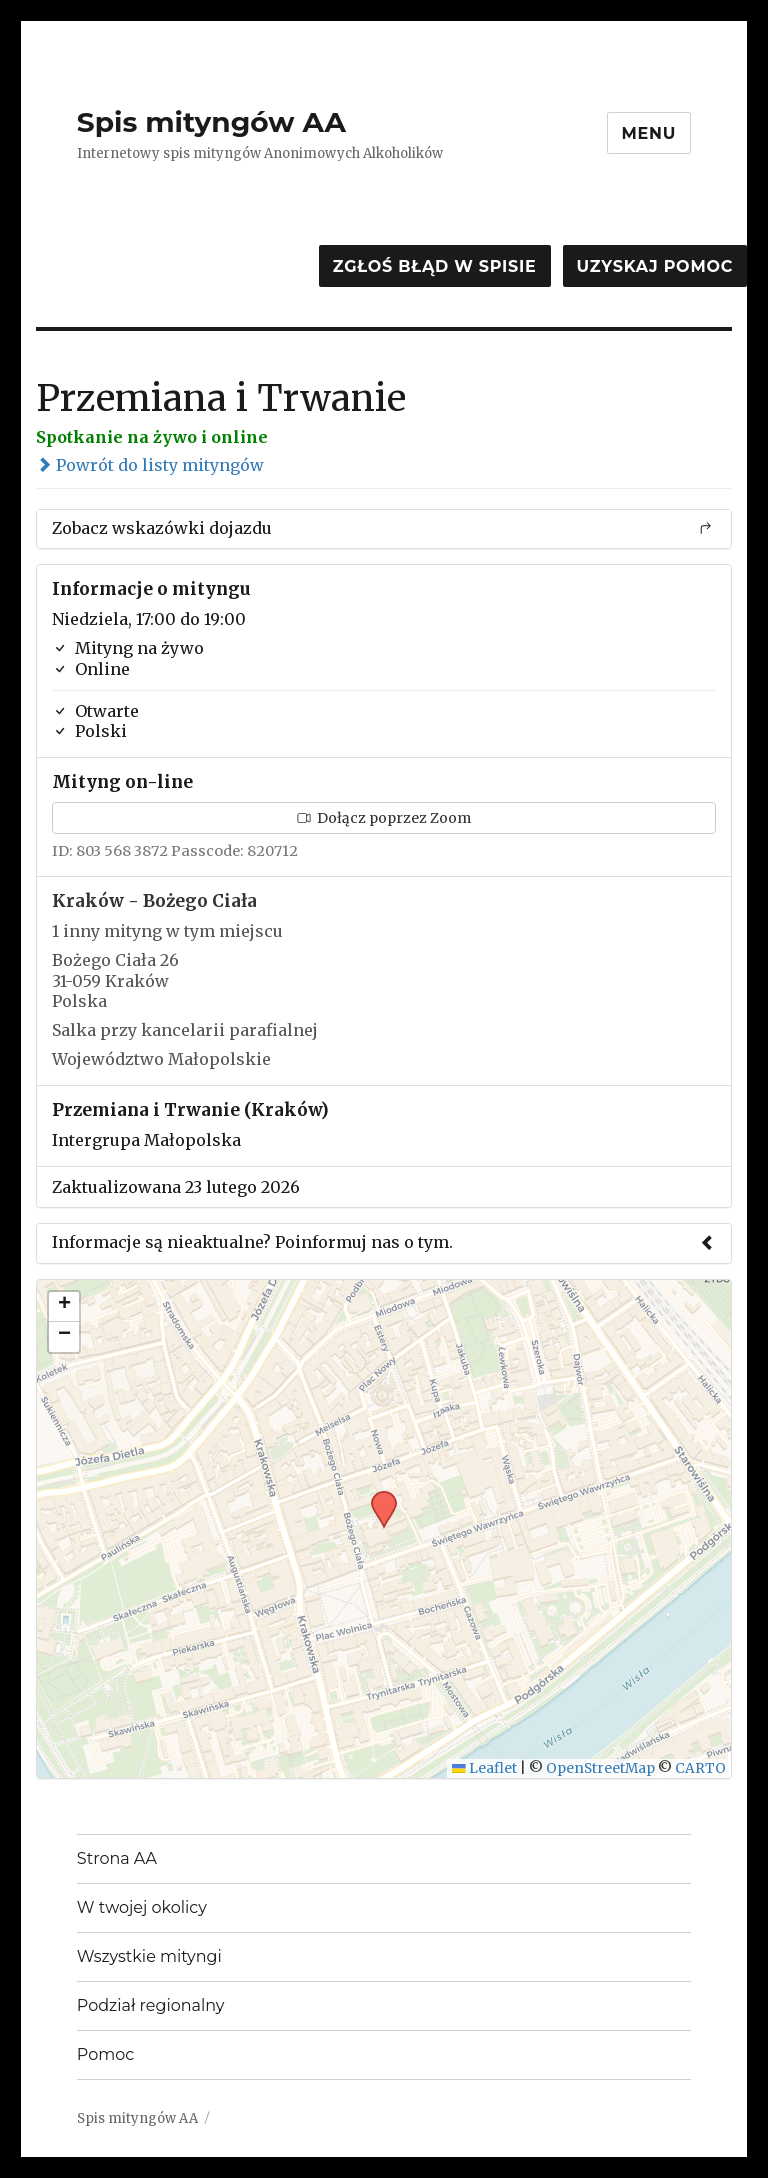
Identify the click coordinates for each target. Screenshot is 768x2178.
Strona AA (117, 1858)
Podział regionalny (151, 2005)
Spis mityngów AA (211, 122)
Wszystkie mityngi (149, 1956)
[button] (377, 1497)
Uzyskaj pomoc (655, 266)
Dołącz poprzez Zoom (384, 818)
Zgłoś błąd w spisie (435, 266)
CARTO (700, 1768)
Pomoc (105, 2054)
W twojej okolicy (142, 1907)
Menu (649, 133)
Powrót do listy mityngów (150, 465)
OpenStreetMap (600, 1768)
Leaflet (484, 1768)
